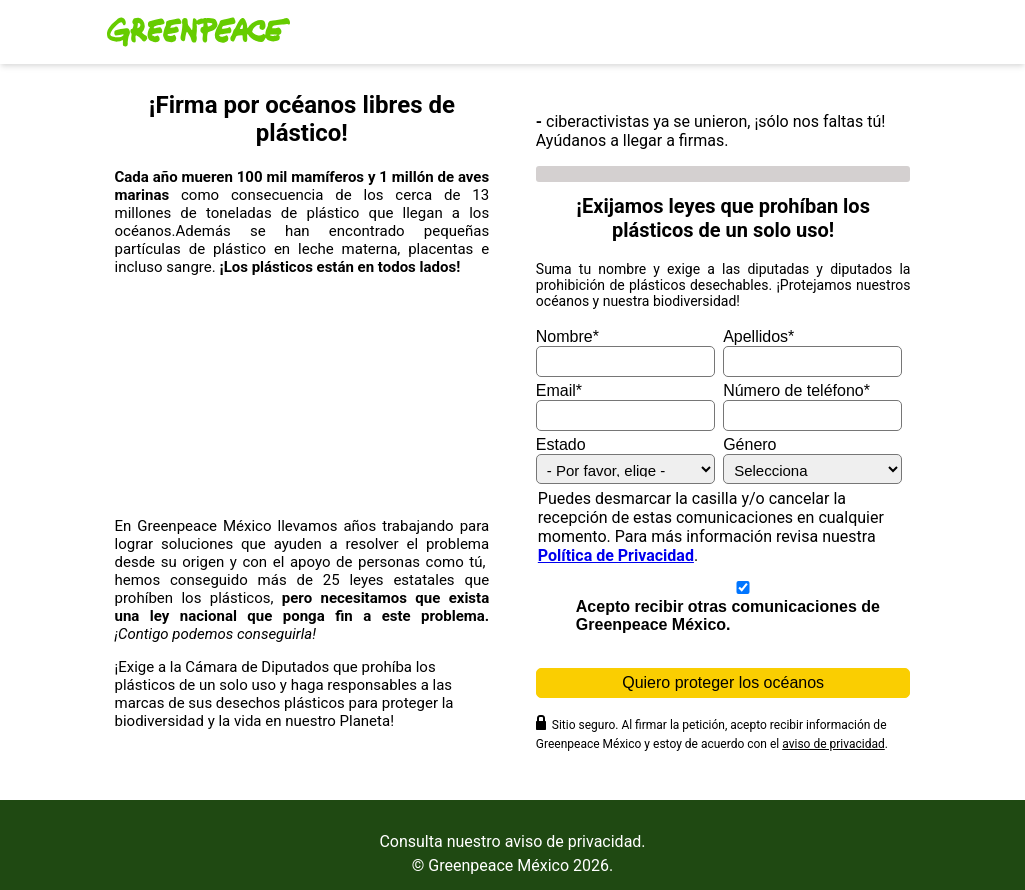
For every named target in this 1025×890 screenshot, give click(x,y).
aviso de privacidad (833, 744)
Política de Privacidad (616, 555)
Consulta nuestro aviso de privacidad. (512, 841)
